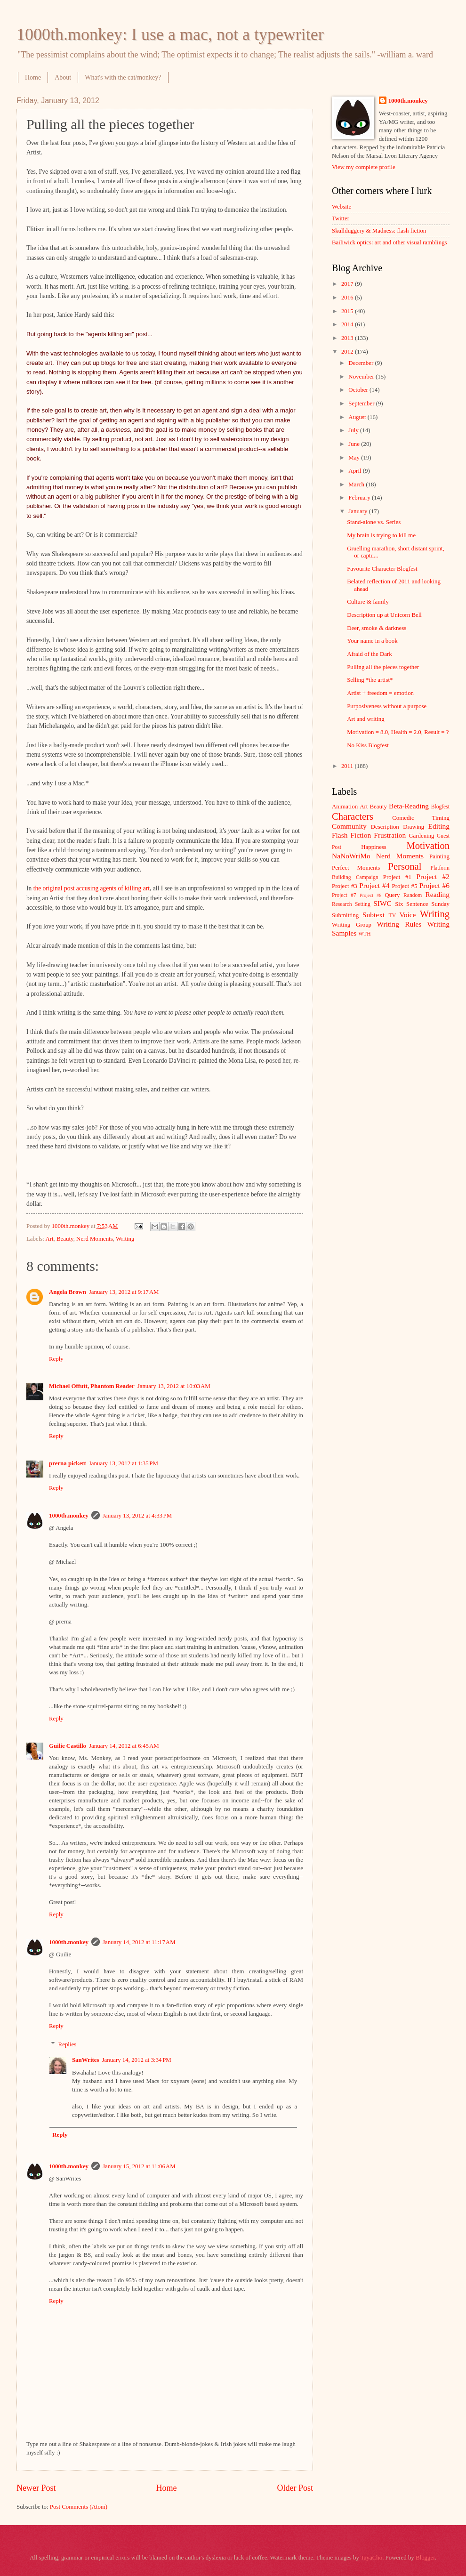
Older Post (295, 2488)
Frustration (390, 835)
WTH (364, 934)
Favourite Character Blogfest (382, 568)
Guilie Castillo (67, 1746)
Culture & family (368, 601)
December (361, 363)
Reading (438, 894)
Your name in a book (372, 641)
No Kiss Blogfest (368, 745)
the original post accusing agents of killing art (91, 888)
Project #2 (433, 876)
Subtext (373, 915)
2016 (348, 297)
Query (392, 895)
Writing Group (351, 924)
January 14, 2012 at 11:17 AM (139, 1942)
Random (412, 895)
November (362, 376)
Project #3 (344, 886)
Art (49, 1239)
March (357, 484)
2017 (348, 284)
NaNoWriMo (351, 856)
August (357, 417)
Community (349, 826)
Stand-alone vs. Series (374, 522)
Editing (439, 826)
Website (341, 206)
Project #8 (370, 895)
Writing (125, 1239)
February (360, 497)
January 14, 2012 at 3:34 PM (136, 2060)
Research (342, 904)
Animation (345, 806)
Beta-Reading (409, 806)
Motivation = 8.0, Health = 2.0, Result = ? (398, 732)
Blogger (425, 2557)
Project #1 (397, 877)
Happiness (373, 847)
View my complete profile (363, 167)
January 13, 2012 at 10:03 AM (173, 1386)
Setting (362, 904)
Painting (439, 856)
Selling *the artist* (370, 680)
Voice (408, 915)
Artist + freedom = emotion (380, 693)
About (63, 77)
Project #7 (344, 895)
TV (392, 916)
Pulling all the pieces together (383, 667)
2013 (348, 338)
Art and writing (365, 719)
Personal (404, 866)
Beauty (64, 1239)
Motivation (428, 845)
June (354, 444)
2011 (348, 766)
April (355, 471)
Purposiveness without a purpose (386, 706)
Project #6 (434, 885)
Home (33, 77)
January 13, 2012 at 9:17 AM (124, 1292)
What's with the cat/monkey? (123, 77)
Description (385, 827)
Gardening (421, 835)
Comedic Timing (421, 818)
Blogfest (440, 807)
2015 (348, 311)
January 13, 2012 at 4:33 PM (137, 1515)
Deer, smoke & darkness (376, 628)
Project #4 (374, 885)
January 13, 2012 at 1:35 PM (123, 1463)
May (354, 457)
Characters (352, 816)
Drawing (413, 827)
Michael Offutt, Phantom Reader (92, 1386)
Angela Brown (67, 1292)
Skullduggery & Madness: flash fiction (379, 230)
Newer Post (36, 2488)
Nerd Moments (94, 1239)
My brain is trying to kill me (381, 535)
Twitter (340, 218)
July (354, 430)
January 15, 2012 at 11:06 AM (139, 2166)
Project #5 (405, 886)
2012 (348, 351)
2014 (348, 324)
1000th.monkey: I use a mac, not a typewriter (170, 34)
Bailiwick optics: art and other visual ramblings (389, 242)
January (358, 511)
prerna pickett (67, 1463)
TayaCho (371, 2557)
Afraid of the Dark (369, 654)
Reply (56, 1359)
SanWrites (85, 2060)
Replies (67, 2044)
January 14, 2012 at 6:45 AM (124, 1746)
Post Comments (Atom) (78, 2506)
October (359, 390)
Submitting (345, 915)
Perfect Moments (356, 867)
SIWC (382, 903)
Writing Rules (399, 924)
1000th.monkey (68, 1515)
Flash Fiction (351, 835)
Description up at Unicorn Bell (384, 615)
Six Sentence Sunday (422, 904)
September (362, 403)
